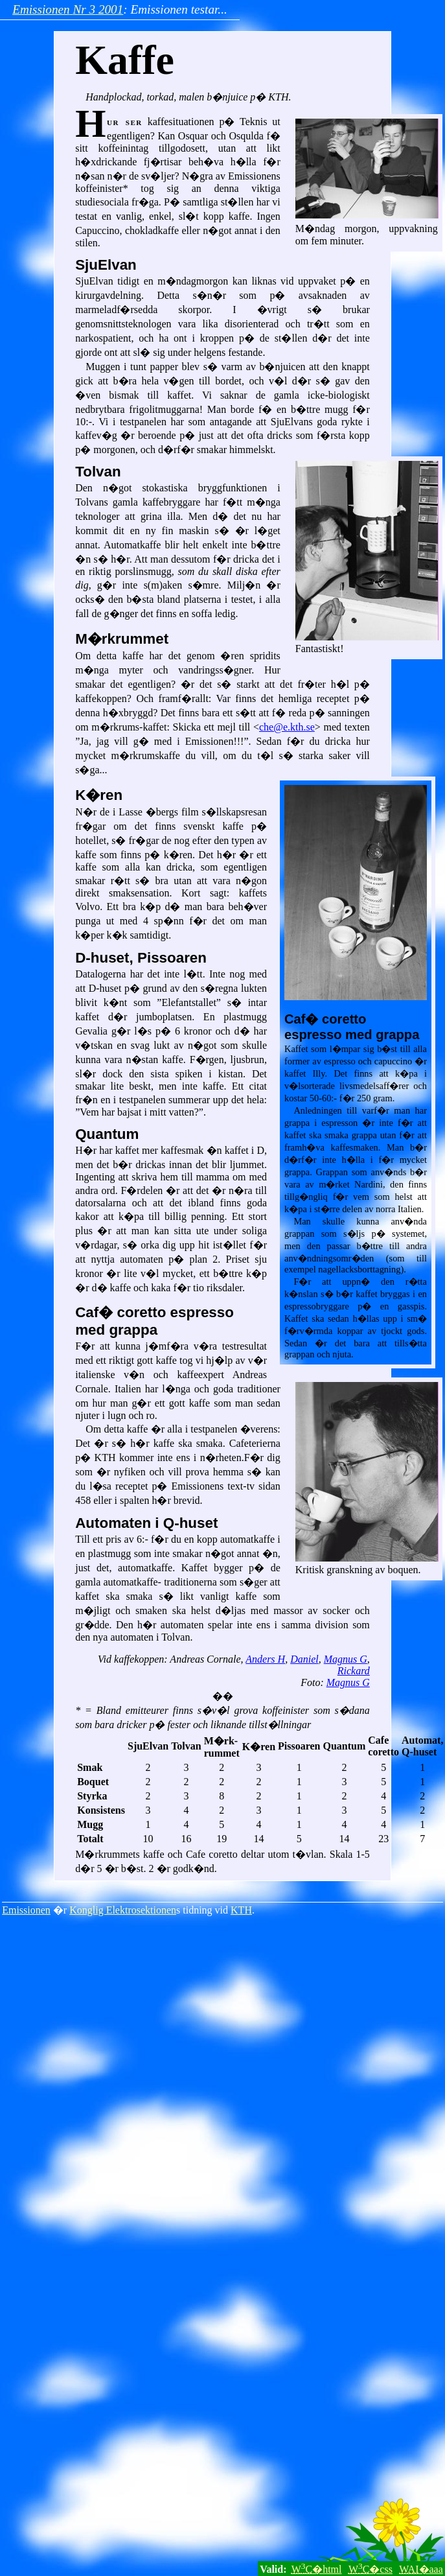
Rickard (353, 1670)
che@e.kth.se (287, 726)
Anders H (265, 1659)
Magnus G (345, 1659)
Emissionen (26, 1909)
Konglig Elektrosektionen (122, 1909)
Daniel (304, 1659)
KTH (241, 1909)
